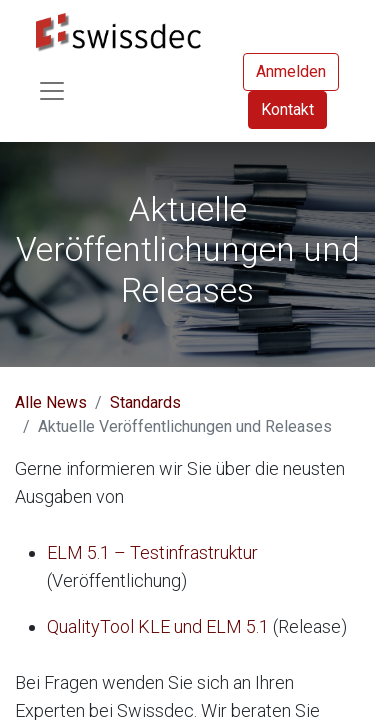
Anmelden (291, 71)
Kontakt (287, 109)
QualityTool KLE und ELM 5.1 (158, 626)
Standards (145, 402)
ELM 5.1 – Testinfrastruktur (152, 552)
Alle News (51, 402)
